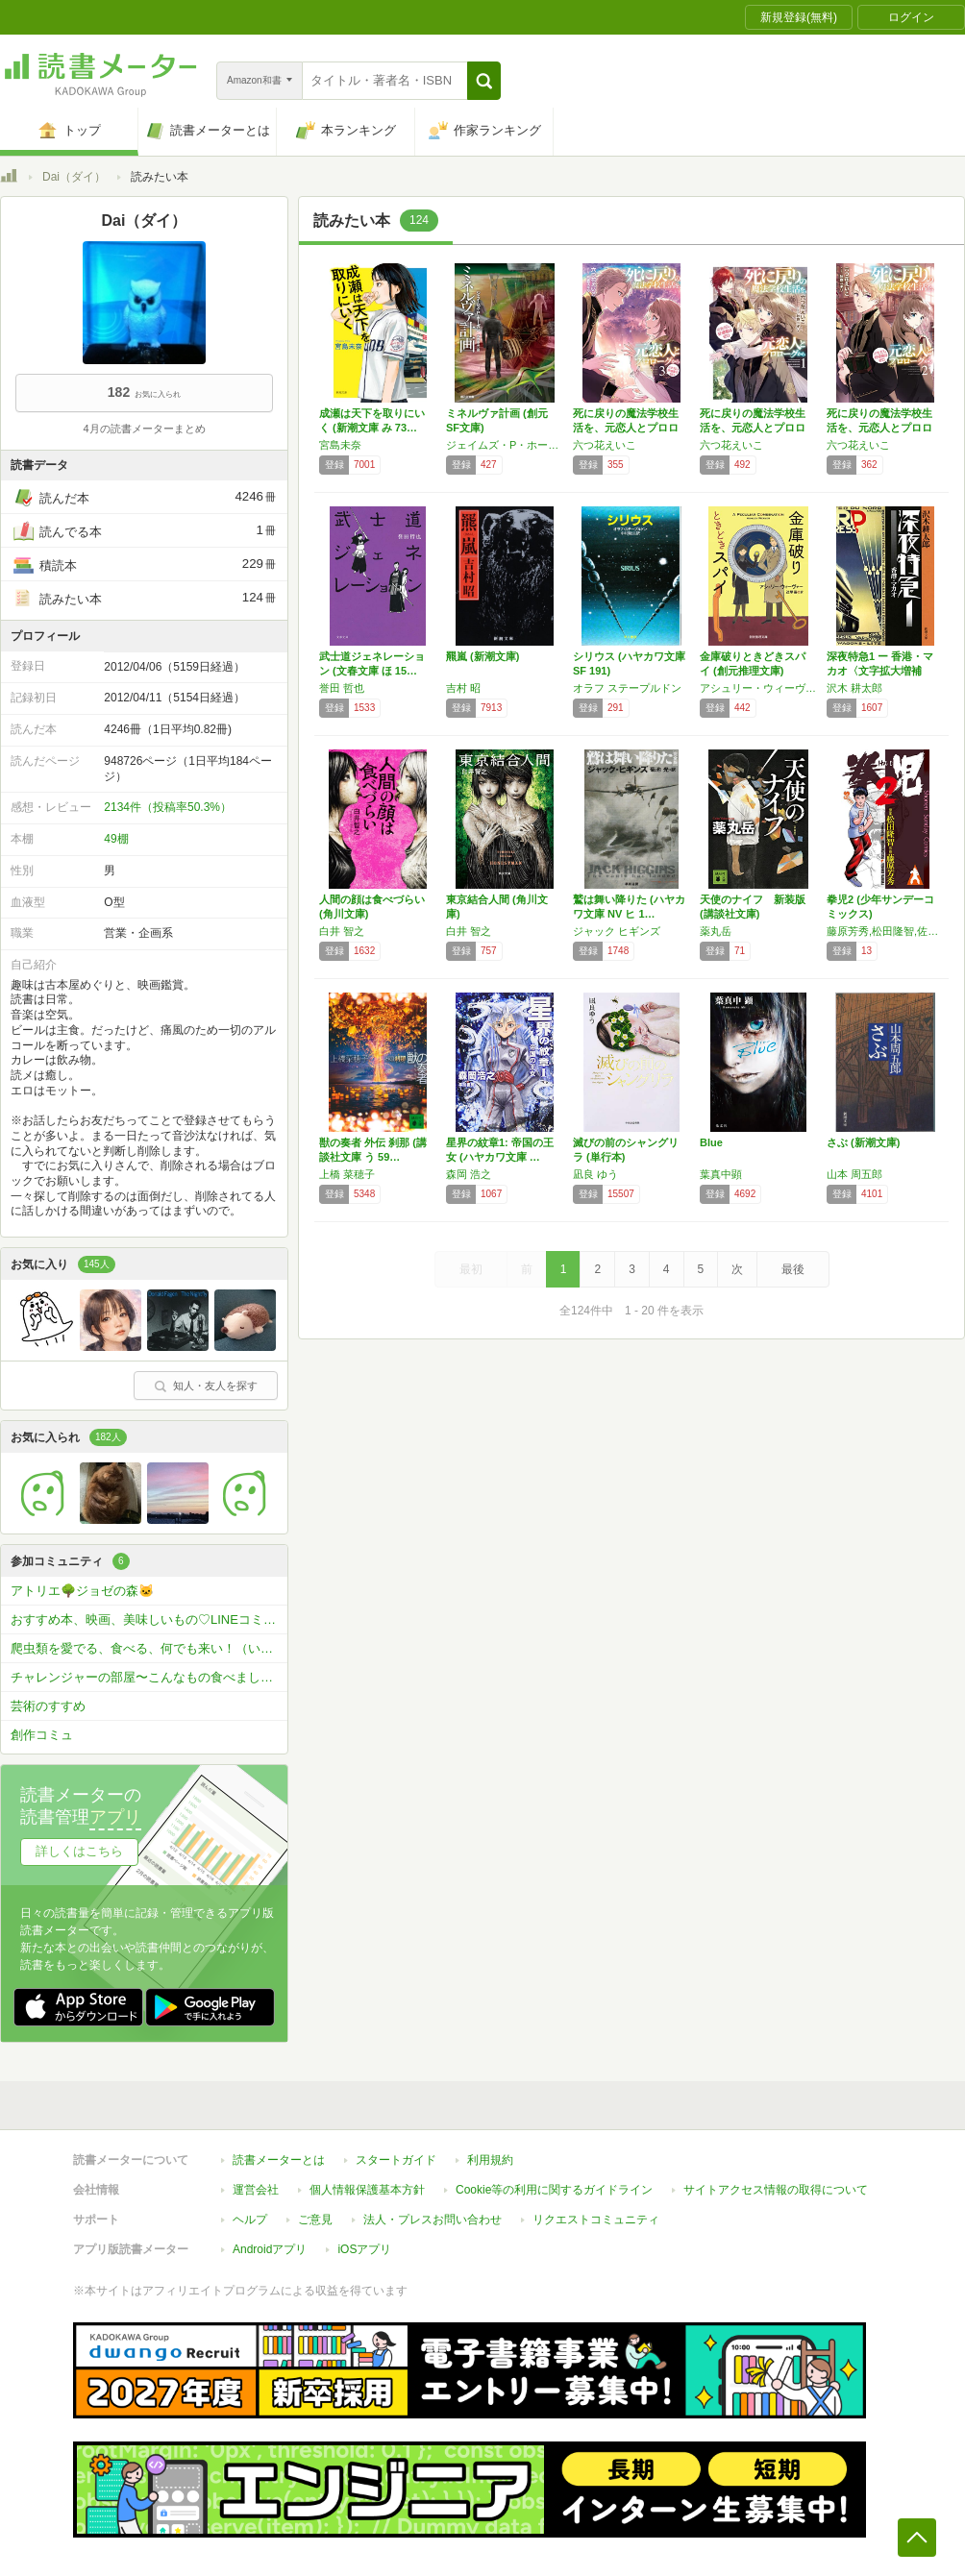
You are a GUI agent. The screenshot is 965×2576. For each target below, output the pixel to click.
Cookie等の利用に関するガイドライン (554, 2190)
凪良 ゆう (595, 1174)
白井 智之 (341, 931)
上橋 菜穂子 (347, 1174)
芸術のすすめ (48, 1706)
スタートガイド (396, 2160)
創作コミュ (42, 1735)
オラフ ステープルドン (627, 688)
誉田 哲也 (341, 688)
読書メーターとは (279, 2160)
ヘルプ (250, 2219)
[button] (484, 80)
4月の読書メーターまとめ (144, 428)
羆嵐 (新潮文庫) (482, 656)
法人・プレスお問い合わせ (432, 2219)
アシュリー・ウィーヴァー (758, 688)
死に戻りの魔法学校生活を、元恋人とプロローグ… (626, 427)
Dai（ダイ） (74, 177)
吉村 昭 (463, 688)
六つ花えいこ (604, 445)
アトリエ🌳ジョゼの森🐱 (82, 1590)
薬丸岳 (715, 931)
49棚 (116, 839)
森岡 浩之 (468, 1174)
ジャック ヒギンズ (616, 931)
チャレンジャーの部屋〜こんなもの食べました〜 (148, 1677)
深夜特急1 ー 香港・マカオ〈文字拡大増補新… (880, 670)
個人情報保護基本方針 (367, 2190)
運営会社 (256, 2190)
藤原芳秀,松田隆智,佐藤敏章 (885, 931)
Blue (711, 1142)
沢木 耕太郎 (854, 688)
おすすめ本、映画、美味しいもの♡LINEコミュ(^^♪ (149, 1619)
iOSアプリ (364, 2249)
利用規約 (490, 2160)
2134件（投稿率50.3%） (168, 807)
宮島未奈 (340, 445)
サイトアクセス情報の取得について (775, 2190)
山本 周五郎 (854, 1174)
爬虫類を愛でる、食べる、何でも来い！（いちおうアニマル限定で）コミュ (149, 1648)
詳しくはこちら (79, 1851)
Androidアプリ (270, 2249)
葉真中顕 (721, 1174)
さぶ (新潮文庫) (863, 1142)
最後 (792, 1269)
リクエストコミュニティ (595, 2219)
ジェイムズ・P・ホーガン (504, 445)
